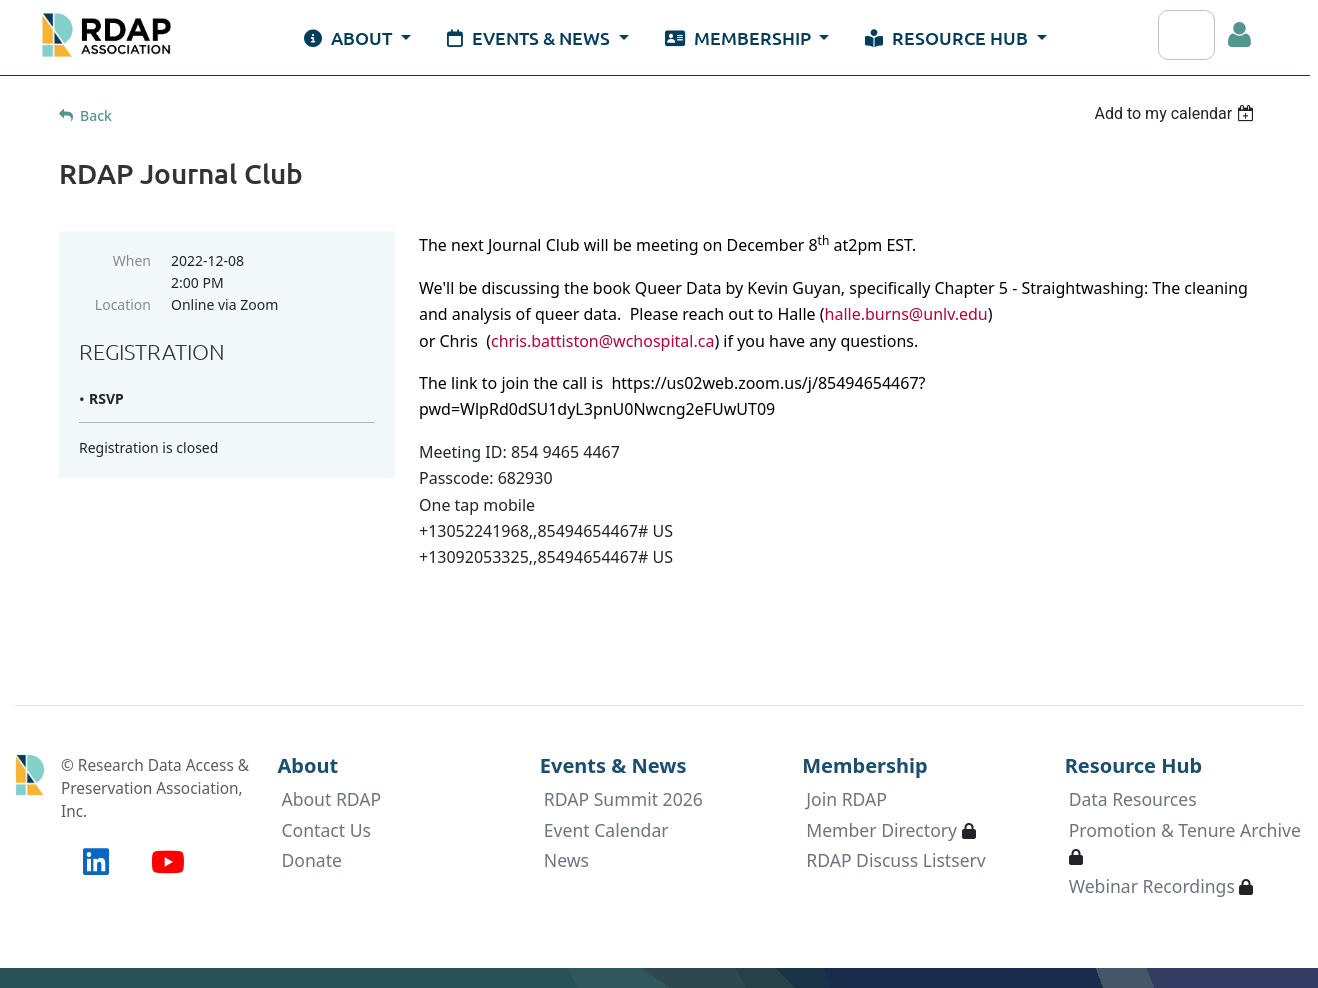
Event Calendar (606, 830)
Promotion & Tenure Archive (1185, 830)
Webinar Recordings (1152, 886)
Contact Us (326, 830)
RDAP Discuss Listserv (896, 860)
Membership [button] (740, 37)
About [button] (350, 37)
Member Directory (881, 830)
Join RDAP (846, 799)
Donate (311, 860)
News (566, 860)
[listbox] (1176, 113)
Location (123, 304)
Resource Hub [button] (948, 37)
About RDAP (331, 799)
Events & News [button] (530, 37)
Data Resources (1133, 799)
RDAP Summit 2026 (623, 799)
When (132, 260)
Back (96, 115)
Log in (1240, 35)
